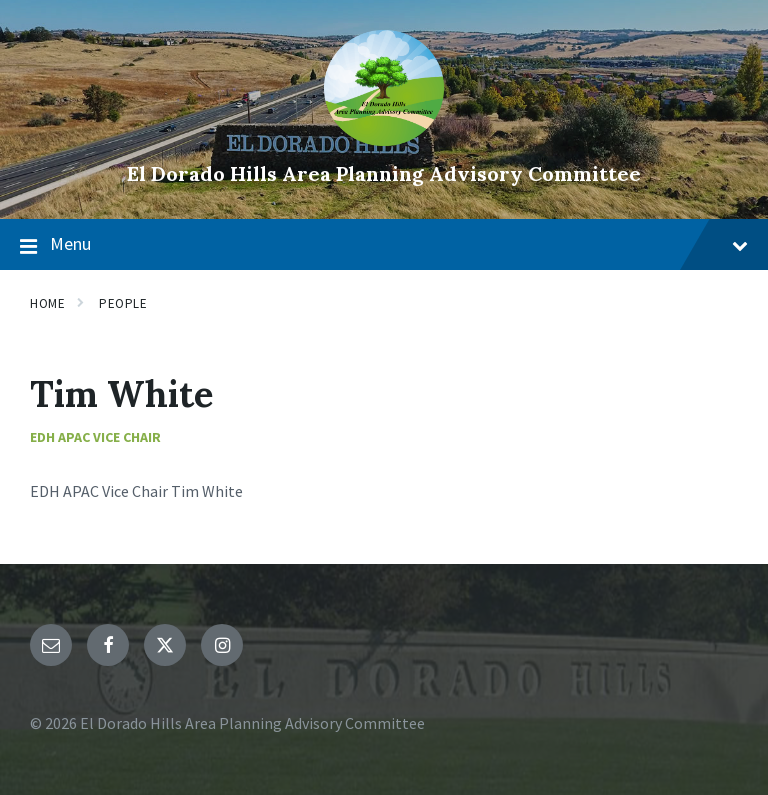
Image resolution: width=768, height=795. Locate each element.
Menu (384, 245)
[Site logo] (384, 140)
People (123, 303)
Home (47, 303)
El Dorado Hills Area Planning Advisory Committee (384, 173)
